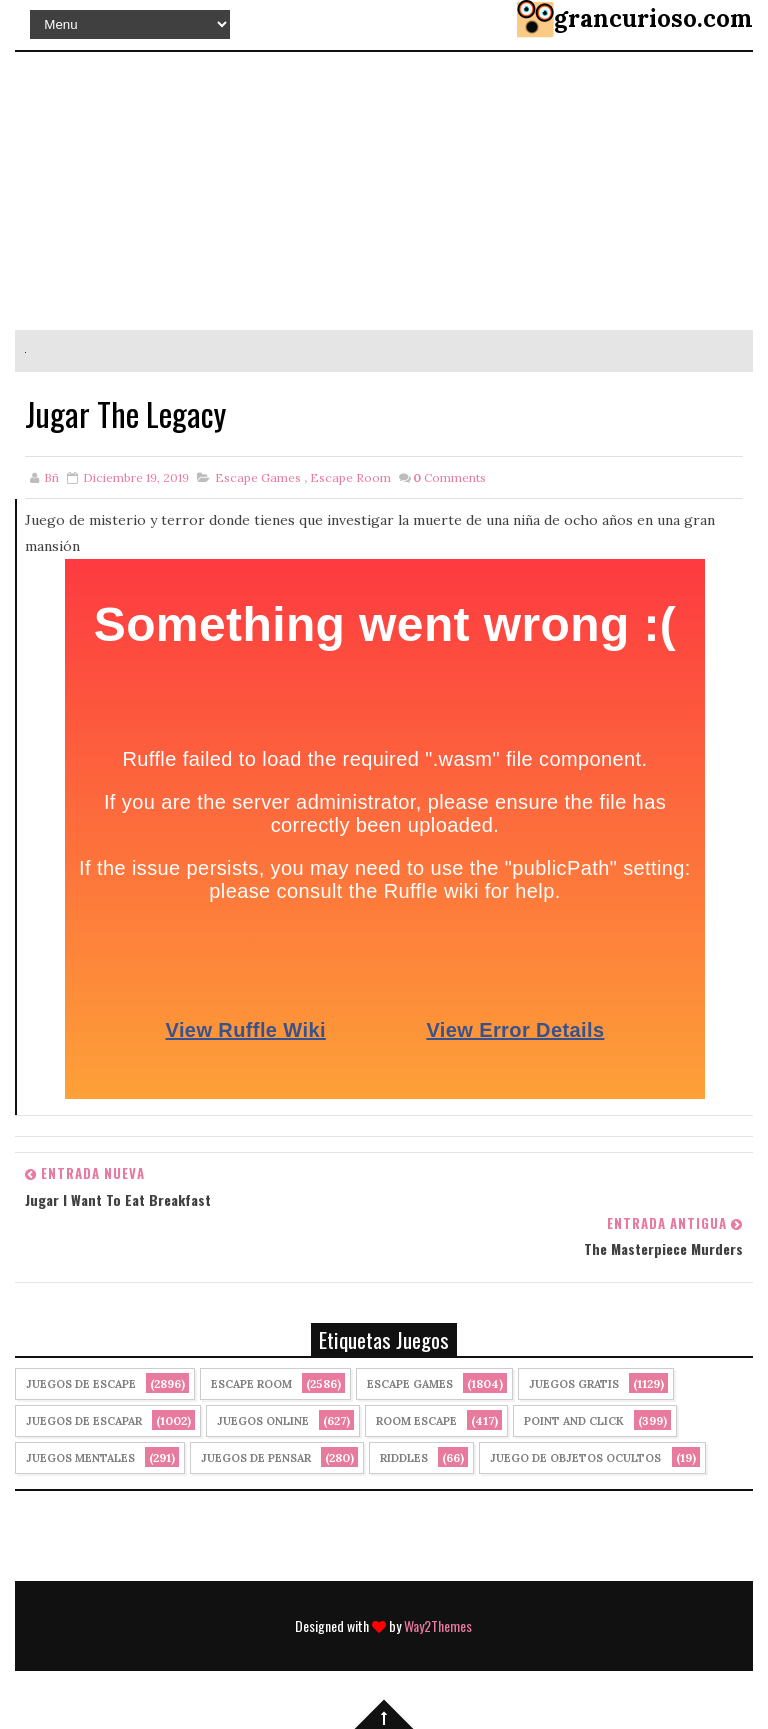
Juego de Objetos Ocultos (575, 1458)
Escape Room (350, 477)
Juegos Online (263, 1421)
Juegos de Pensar (256, 1458)
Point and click (574, 1421)
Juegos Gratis (574, 1384)
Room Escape (416, 1421)
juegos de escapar (84, 1421)
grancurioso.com (653, 18)
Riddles (404, 1458)
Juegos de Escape (81, 1384)
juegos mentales (80, 1458)
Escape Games (258, 477)
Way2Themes (438, 1625)
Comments (449, 477)
